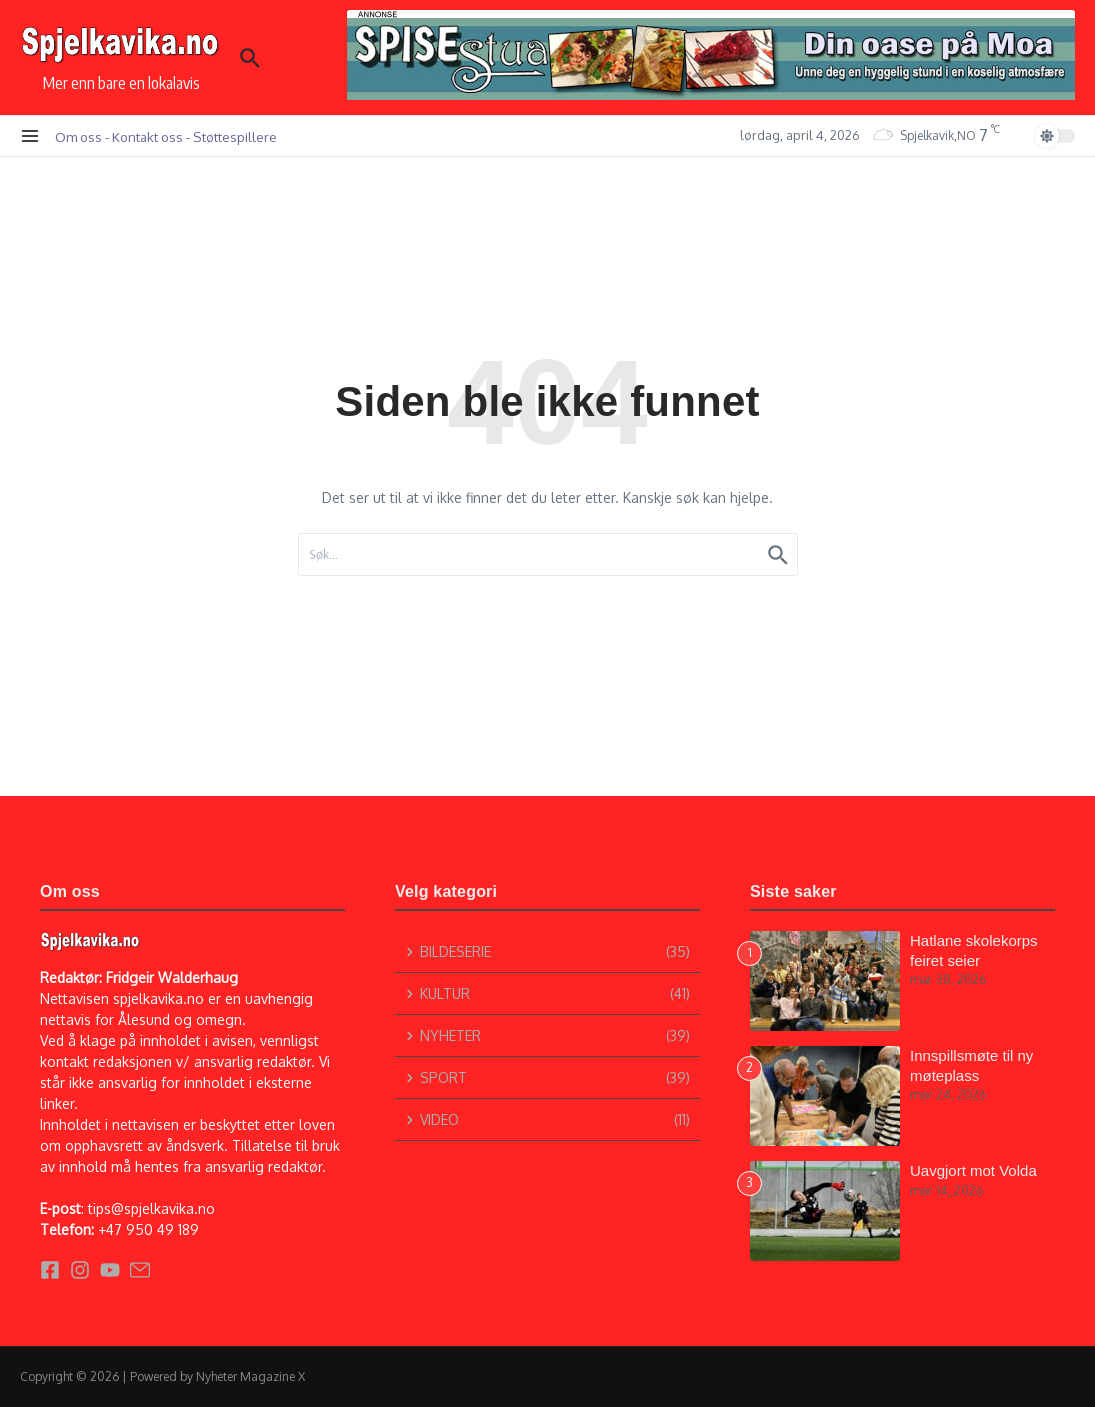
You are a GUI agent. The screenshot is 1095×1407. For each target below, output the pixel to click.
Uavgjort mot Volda (973, 1170)
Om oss (78, 136)
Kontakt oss (147, 136)
